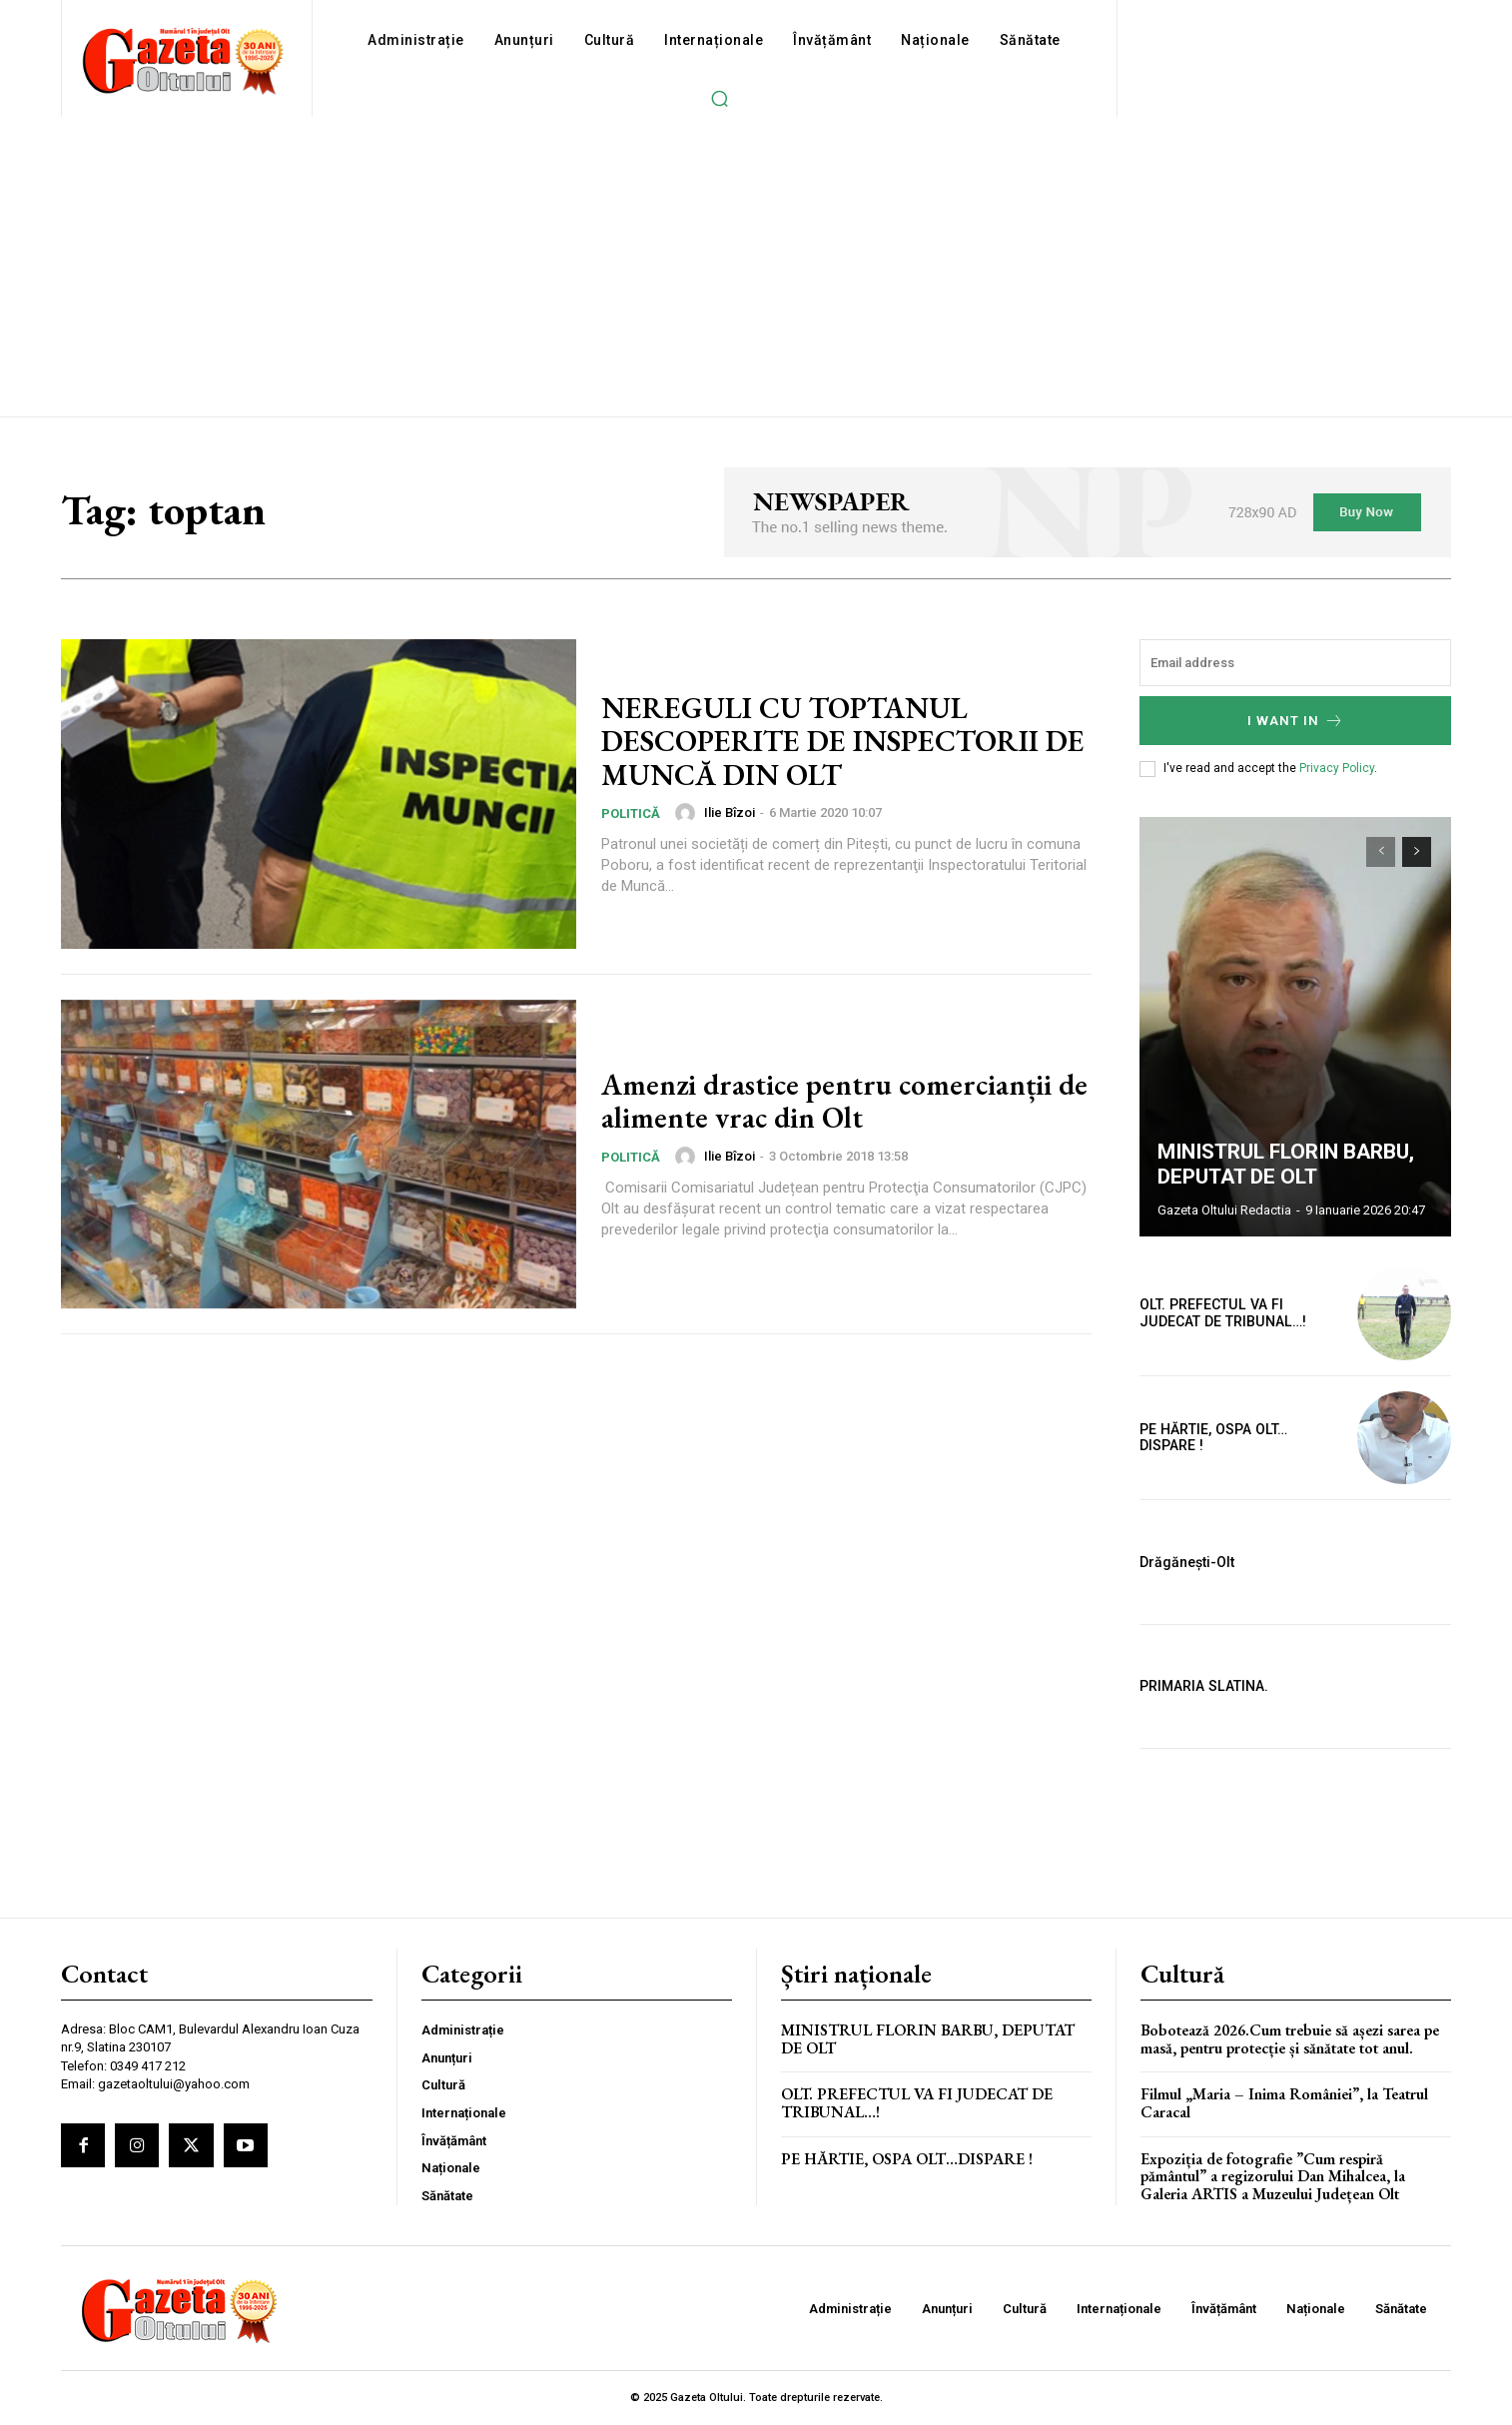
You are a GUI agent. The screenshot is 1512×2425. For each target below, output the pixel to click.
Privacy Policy (1336, 768)
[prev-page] (1380, 852)
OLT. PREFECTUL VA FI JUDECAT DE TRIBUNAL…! (917, 2102)
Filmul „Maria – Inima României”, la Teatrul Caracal (1284, 2102)
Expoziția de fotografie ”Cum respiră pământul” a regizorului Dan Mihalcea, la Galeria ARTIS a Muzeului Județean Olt (1272, 2176)
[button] (719, 98)
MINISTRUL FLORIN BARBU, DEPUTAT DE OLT (1283, 1165)
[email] (1295, 662)
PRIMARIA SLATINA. (1202, 1686)
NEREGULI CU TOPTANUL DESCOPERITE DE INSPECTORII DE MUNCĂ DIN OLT (824, 740)
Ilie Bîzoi (729, 812)
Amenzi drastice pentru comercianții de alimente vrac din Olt (845, 1101)
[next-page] (1416, 852)
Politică (630, 812)
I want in (1295, 720)
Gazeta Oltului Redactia (1224, 1210)
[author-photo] (688, 812)
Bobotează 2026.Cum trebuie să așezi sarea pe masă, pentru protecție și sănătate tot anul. (1289, 2039)
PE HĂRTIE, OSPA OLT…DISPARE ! (1239, 1437)
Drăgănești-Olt (1186, 1562)
